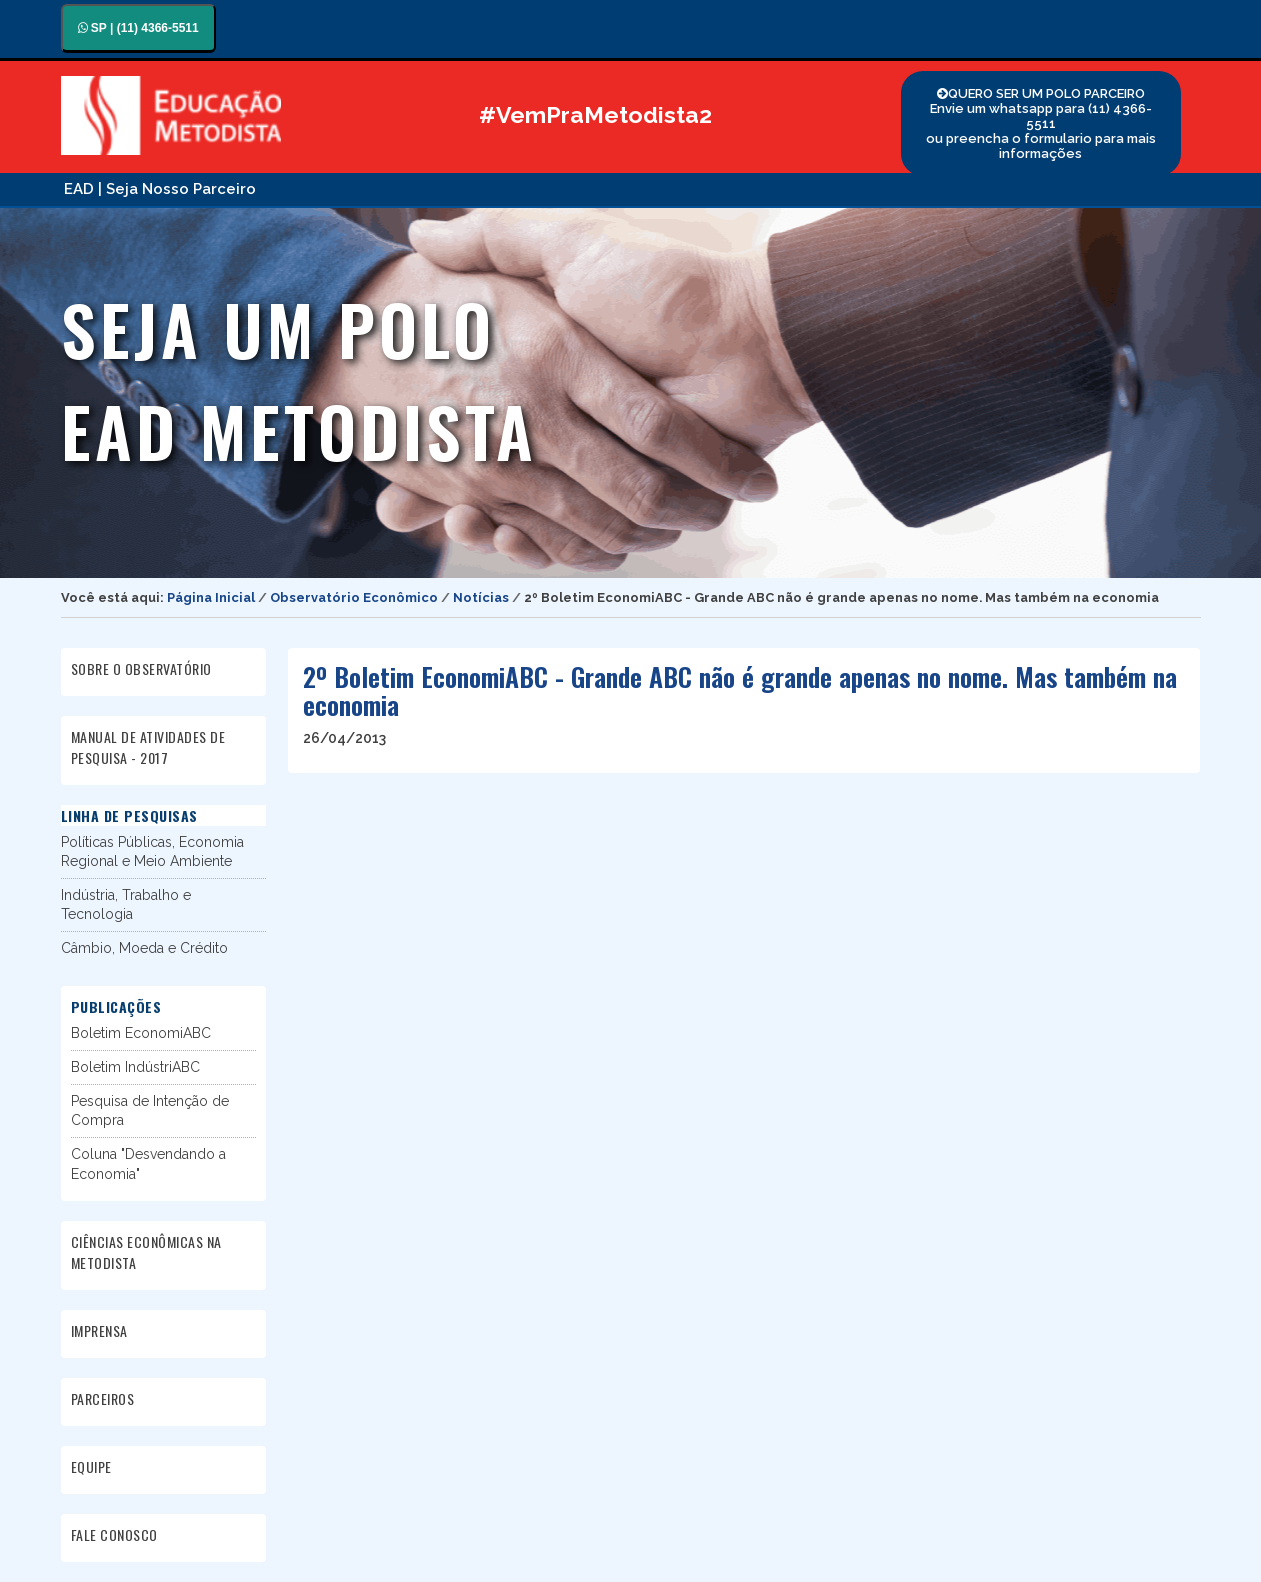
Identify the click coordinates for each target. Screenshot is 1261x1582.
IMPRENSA (99, 1330)
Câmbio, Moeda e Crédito (144, 948)
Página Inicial (211, 597)
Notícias (481, 597)
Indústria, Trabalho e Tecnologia (126, 904)
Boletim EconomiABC (141, 1033)
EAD (79, 189)
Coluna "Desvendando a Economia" (148, 1163)
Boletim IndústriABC (135, 1067)
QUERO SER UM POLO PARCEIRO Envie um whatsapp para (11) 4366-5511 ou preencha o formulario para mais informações (1041, 123)
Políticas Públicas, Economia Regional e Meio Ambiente (152, 851)
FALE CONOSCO (114, 1534)
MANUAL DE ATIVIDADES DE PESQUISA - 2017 (148, 747)
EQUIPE (91, 1466)
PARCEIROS (103, 1398)
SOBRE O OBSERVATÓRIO (141, 668)
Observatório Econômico (354, 597)
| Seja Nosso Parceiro (177, 189)
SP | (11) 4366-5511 (138, 28)
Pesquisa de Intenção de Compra (150, 1110)
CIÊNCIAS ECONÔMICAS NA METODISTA (146, 1252)
